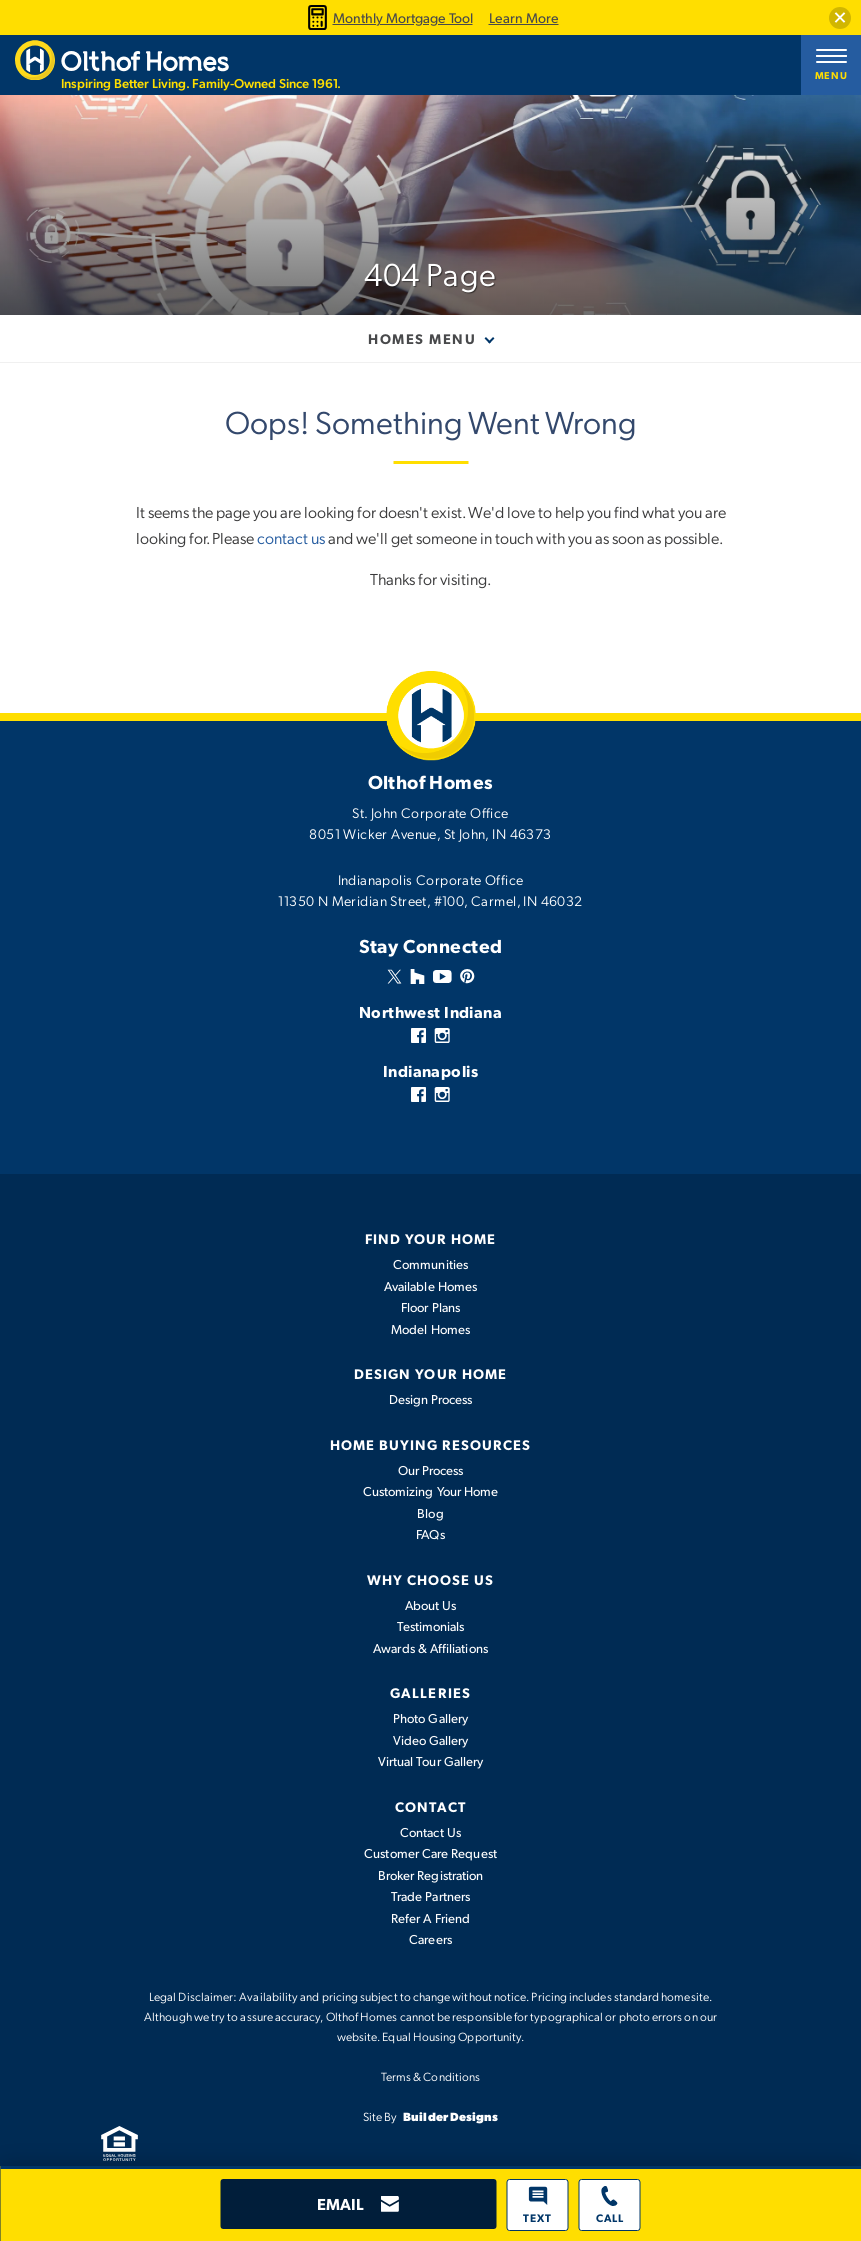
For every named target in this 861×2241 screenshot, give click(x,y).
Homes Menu (422, 338)
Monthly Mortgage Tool (388, 17)
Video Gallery (431, 1740)
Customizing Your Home (430, 1491)
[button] (840, 18)
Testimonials (431, 1626)
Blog (430, 1513)
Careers (430, 1939)
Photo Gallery (430, 1718)
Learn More (524, 18)
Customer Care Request (430, 1853)
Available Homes (430, 1286)
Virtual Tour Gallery (430, 1761)
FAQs (430, 1534)
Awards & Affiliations (430, 1648)
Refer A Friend (430, 1918)
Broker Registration (430, 1875)
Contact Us (430, 1832)
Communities (430, 1264)
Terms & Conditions (430, 2076)
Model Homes (430, 1329)
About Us (431, 1605)
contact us (291, 537)
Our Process (431, 1470)
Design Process (431, 1399)
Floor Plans (430, 1307)
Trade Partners (430, 1896)
